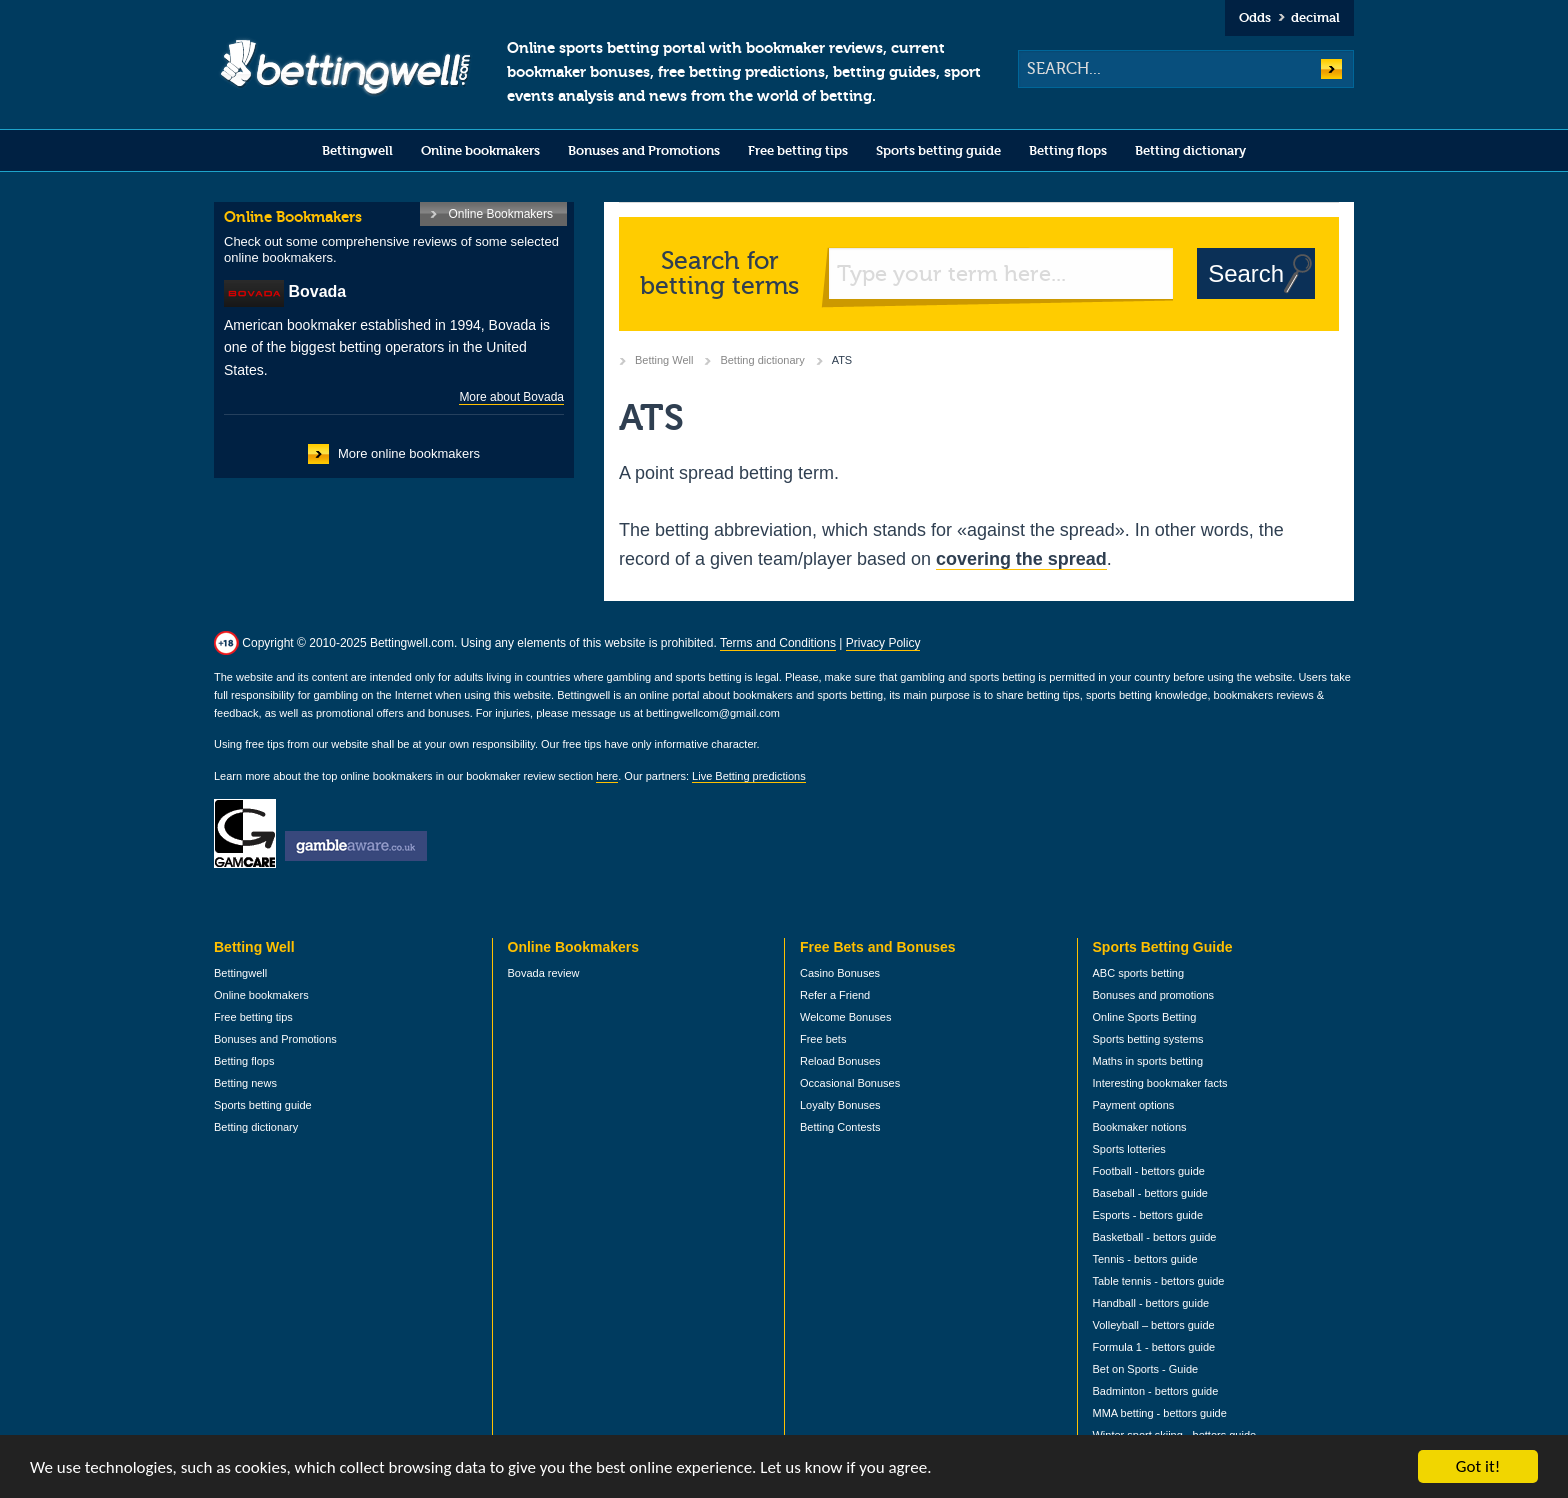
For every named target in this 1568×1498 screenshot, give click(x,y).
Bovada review (544, 973)
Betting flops (1068, 150)
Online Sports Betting (1145, 1017)
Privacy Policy (883, 643)
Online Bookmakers (500, 214)
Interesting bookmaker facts (1160, 1083)
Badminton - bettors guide (1156, 1391)
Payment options (1134, 1105)
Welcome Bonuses (845, 1017)
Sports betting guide (938, 150)
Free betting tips (798, 150)
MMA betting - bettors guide (1160, 1413)
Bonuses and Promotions (644, 150)
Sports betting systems (1148, 1039)
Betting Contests (840, 1127)
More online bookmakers (409, 453)
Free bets (823, 1039)
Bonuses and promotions (1154, 995)
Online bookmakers (480, 150)
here (607, 776)
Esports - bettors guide (1148, 1215)
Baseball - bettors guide (1150, 1193)
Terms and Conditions (778, 643)
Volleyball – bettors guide (1154, 1325)
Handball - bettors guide (1151, 1303)
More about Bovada (511, 397)
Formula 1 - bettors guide (1154, 1347)
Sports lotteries (1129, 1149)
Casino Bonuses (840, 973)
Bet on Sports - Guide (1146, 1369)
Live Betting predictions (749, 776)
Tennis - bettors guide (1145, 1259)
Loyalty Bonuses (840, 1105)
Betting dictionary (1190, 150)
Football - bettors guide (1149, 1171)
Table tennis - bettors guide (1159, 1281)
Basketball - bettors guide (1155, 1237)
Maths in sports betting (1148, 1061)
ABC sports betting (1139, 973)
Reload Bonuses (840, 1061)
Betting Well (664, 360)
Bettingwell (357, 150)
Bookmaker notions (1140, 1127)
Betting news (245, 1083)
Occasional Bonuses (850, 1083)
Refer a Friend (835, 995)
